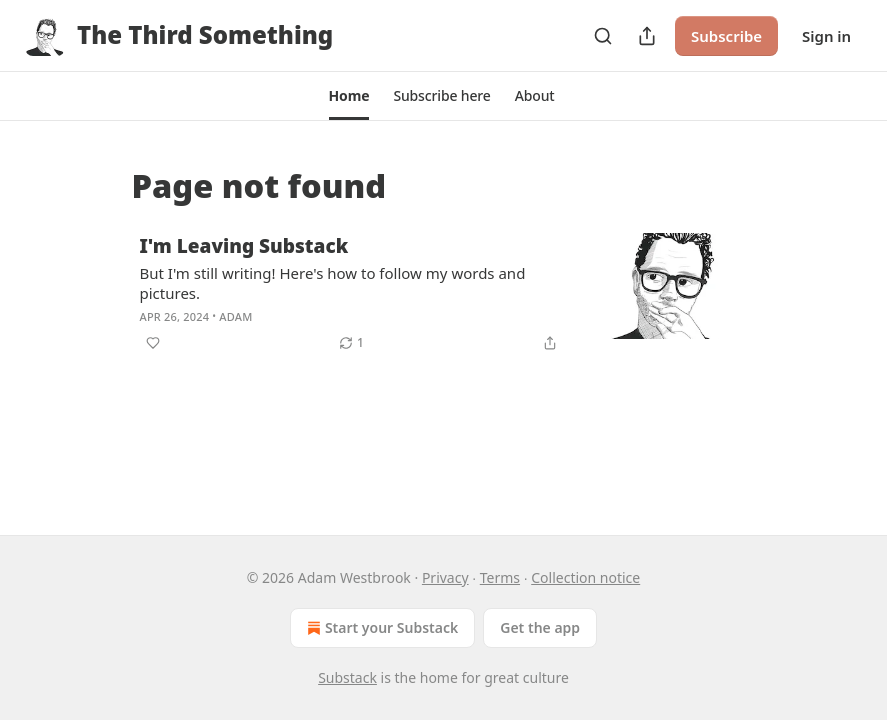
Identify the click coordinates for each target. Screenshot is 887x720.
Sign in (826, 36)
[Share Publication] (647, 36)
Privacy (445, 577)
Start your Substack (380, 628)
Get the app (540, 627)
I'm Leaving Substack (244, 246)
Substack (347, 677)
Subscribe (726, 36)
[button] (349, 96)
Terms (500, 577)
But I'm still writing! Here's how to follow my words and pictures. (333, 283)
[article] (444, 294)
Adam (235, 316)
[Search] (603, 36)
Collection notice (585, 577)
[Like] (153, 343)
